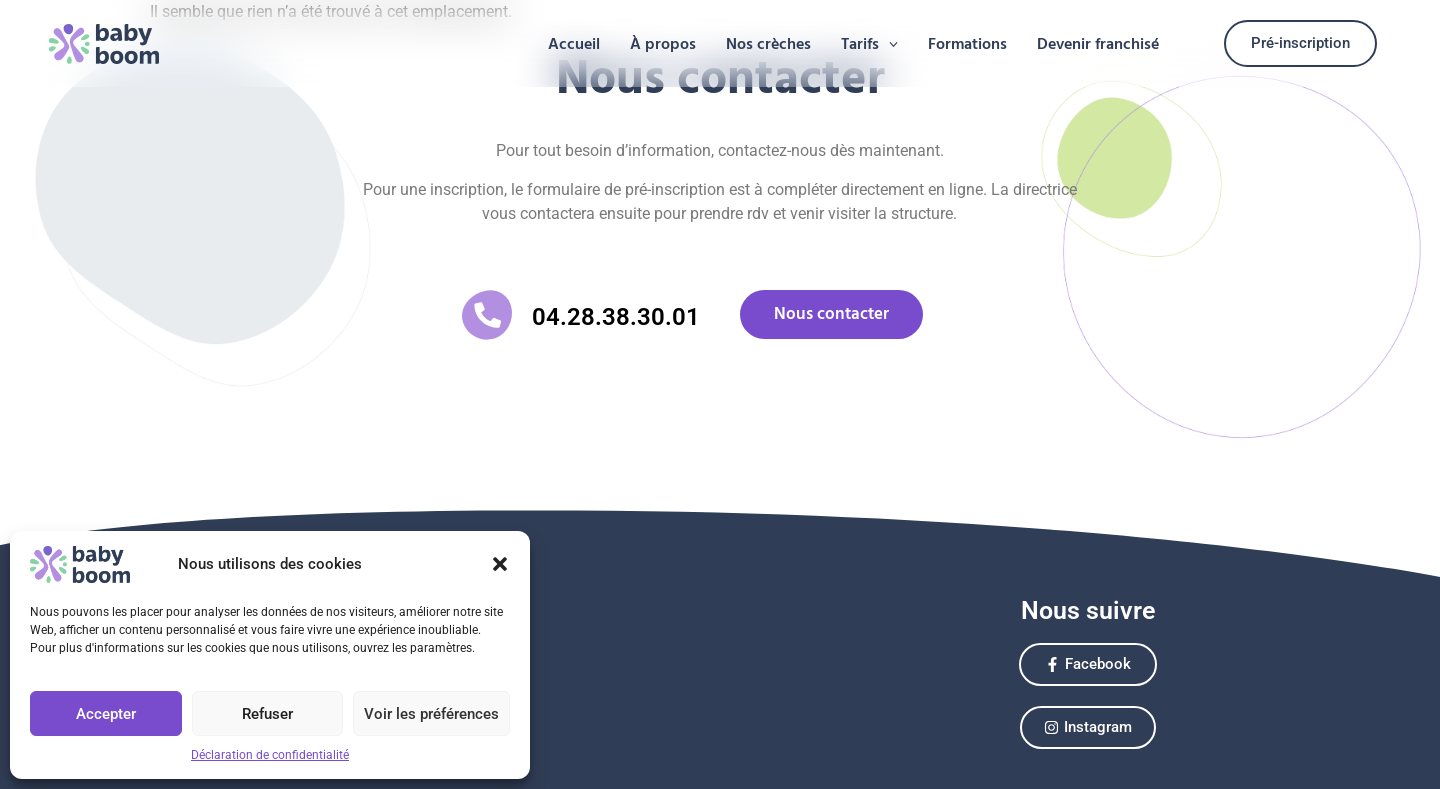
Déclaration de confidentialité (270, 755)
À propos (663, 44)
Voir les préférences (431, 714)
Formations (967, 44)
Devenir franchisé (1098, 44)
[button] (500, 564)
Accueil (574, 44)
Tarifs (869, 44)
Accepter (106, 714)
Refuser (267, 714)
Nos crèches (768, 44)
